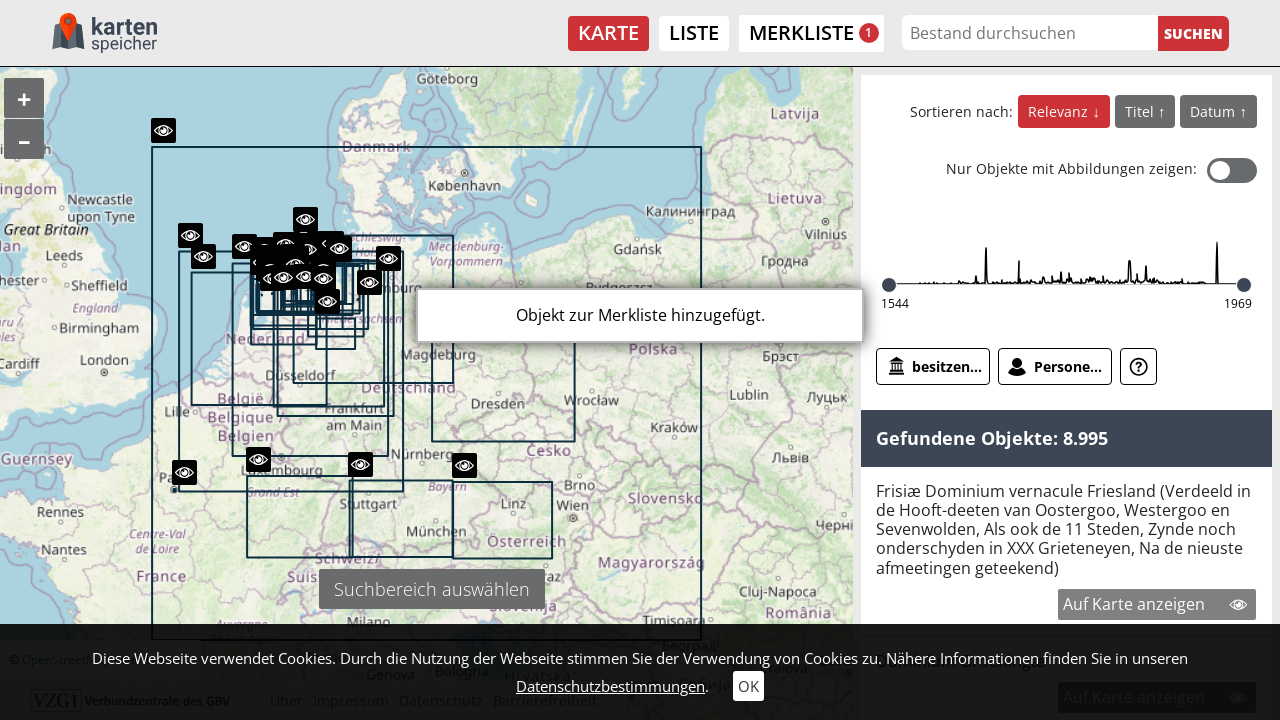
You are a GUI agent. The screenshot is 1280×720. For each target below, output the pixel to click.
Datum (1214, 111)
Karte (608, 32)
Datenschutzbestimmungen (610, 686)
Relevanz (1060, 111)
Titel (1141, 111)
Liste (694, 32)
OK (748, 686)
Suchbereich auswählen (432, 589)
